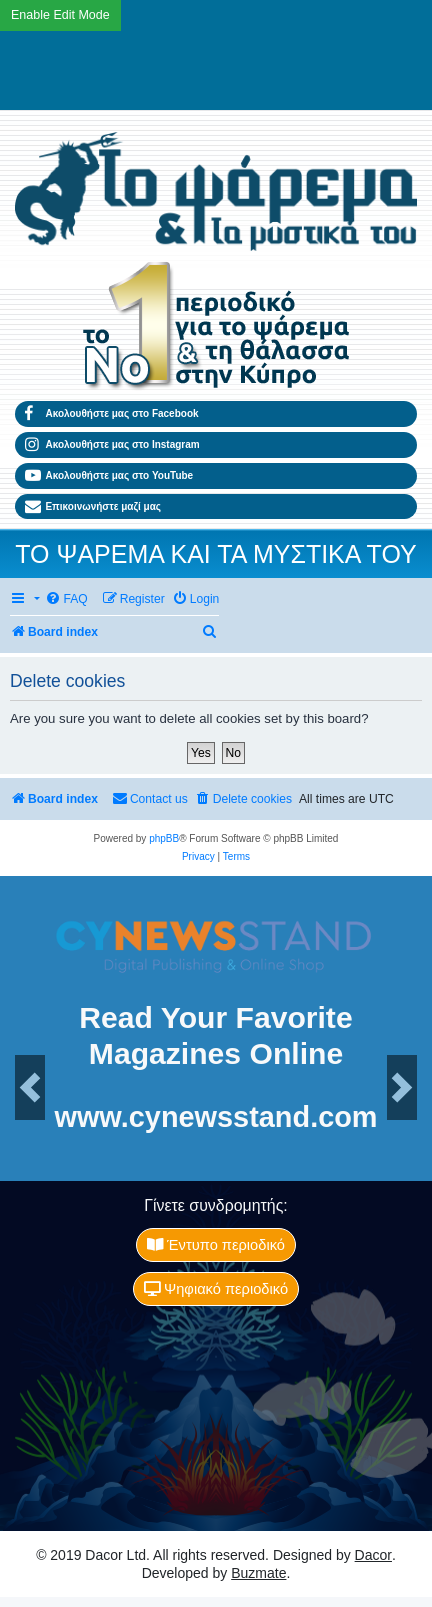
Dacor (373, 1555)
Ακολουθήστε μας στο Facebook (112, 414)
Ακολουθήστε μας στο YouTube (109, 476)
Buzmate (258, 1573)
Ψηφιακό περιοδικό (216, 1289)
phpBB (164, 838)
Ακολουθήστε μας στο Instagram (112, 445)
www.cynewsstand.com (215, 1117)
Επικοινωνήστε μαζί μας (93, 507)
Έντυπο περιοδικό (216, 1245)
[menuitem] (66, 599)
